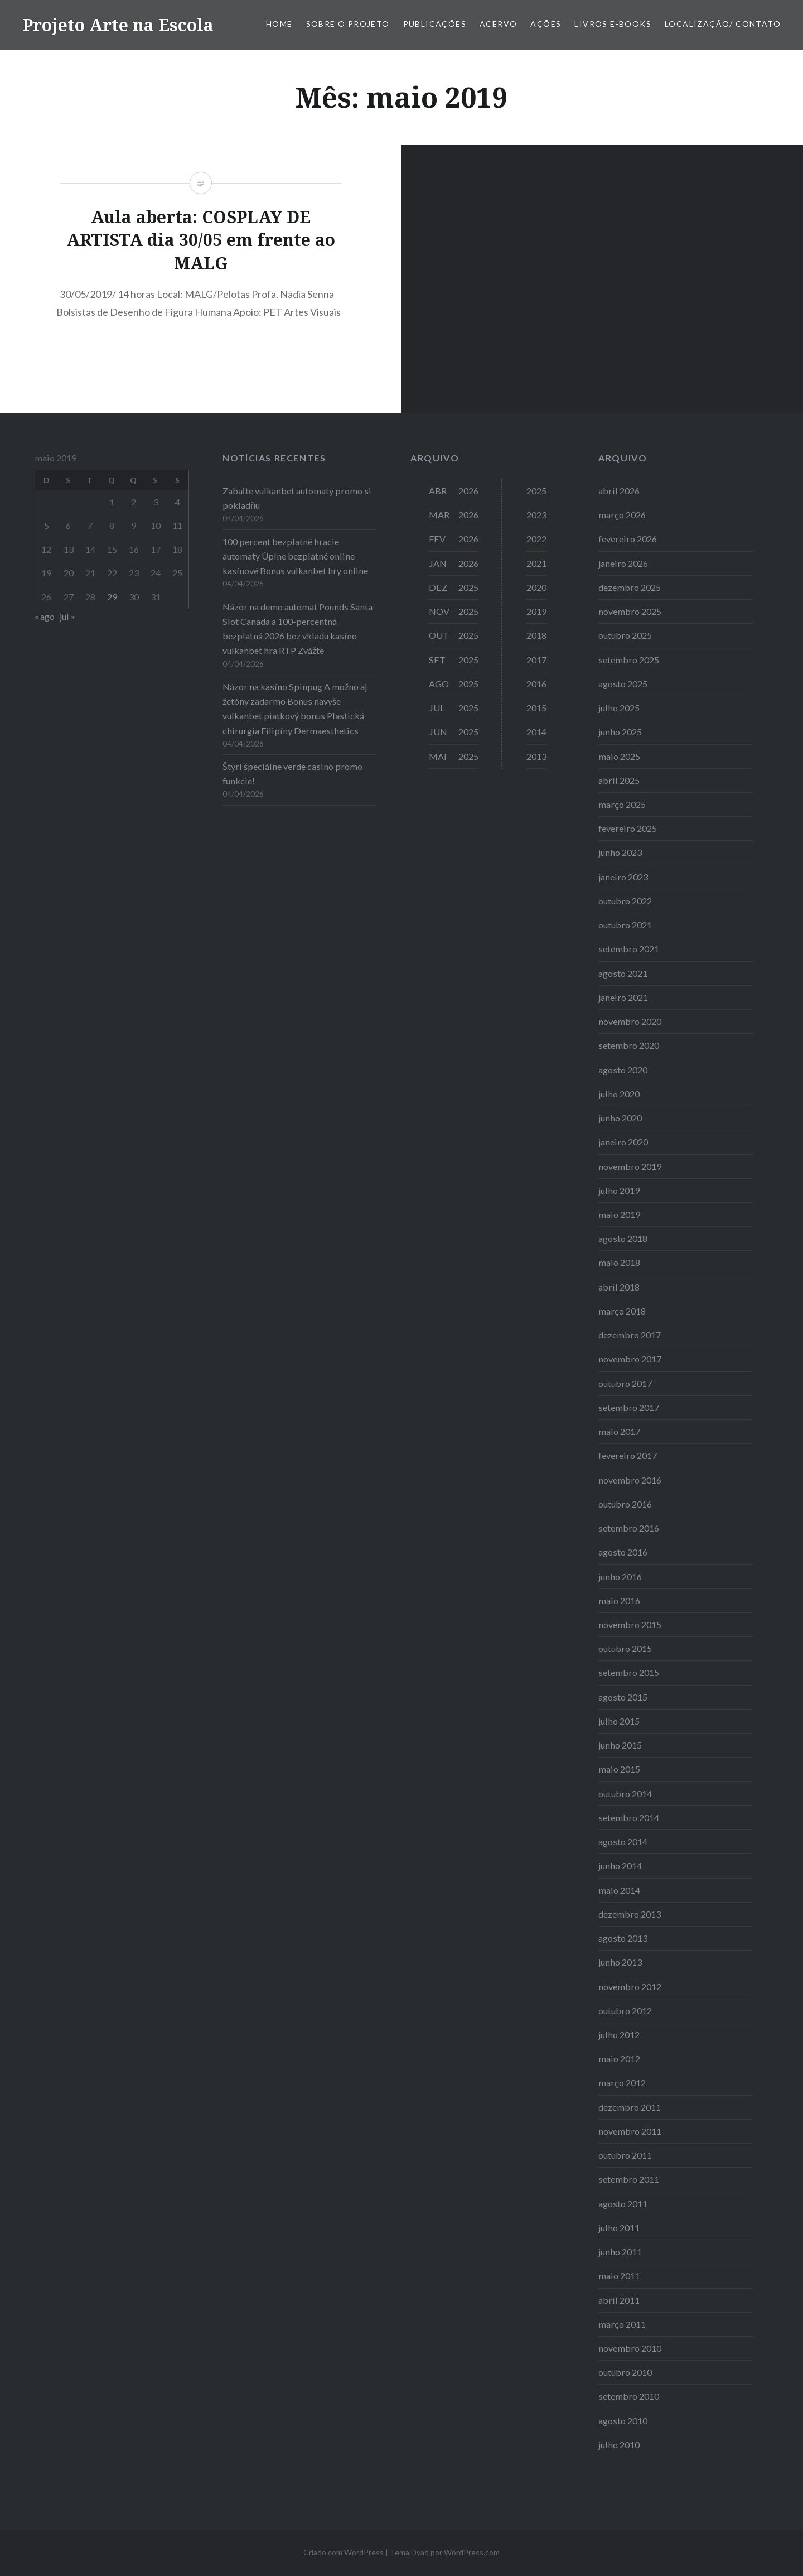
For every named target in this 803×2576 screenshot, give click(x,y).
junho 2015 (620, 1745)
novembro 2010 (629, 2348)
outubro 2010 (625, 2372)
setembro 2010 (628, 2396)
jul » (67, 616)
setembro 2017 (628, 1407)
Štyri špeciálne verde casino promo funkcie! (292, 773)
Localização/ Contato (723, 23)
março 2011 (622, 2324)
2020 (536, 587)
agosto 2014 (622, 1841)
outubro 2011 (625, 2155)
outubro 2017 (625, 1383)
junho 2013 (620, 1962)
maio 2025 (619, 756)
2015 (536, 707)
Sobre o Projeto (348, 23)
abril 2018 (619, 1287)
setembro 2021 (628, 948)
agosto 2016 (622, 1552)
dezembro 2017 (629, 1335)
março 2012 (622, 2082)
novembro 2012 (629, 1986)
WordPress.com (472, 2552)
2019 (536, 611)
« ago (45, 616)
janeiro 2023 (623, 876)
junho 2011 (620, 2251)
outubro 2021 (625, 924)
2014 (536, 731)
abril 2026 (619, 490)
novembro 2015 (629, 1624)
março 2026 (622, 514)
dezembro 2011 (629, 2107)
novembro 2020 (629, 1021)
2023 (536, 514)
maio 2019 (619, 1214)
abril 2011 (619, 2300)
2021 (536, 563)
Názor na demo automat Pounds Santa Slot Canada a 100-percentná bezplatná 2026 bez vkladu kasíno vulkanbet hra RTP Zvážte (297, 628)
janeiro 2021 (623, 997)
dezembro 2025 (629, 587)
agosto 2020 (622, 1070)
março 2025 (622, 804)
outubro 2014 (625, 1793)
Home (279, 23)
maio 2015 (619, 1769)
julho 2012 (619, 2034)
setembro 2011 (628, 2179)
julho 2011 (619, 2227)
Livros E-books (612, 23)
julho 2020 (619, 1094)
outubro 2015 (625, 1648)
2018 (536, 635)
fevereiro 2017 (627, 1455)
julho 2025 (619, 707)
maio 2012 (619, 2058)
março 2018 (622, 1311)
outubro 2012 (625, 2010)
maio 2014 (619, 1890)
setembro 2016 (628, 1528)
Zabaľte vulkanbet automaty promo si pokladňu (296, 498)
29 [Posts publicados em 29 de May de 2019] (112, 596)
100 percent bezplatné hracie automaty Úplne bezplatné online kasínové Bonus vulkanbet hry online (295, 556)
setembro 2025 (628, 659)
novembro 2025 (629, 611)
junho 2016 (620, 1576)
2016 (536, 683)
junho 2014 (620, 1865)
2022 (536, 538)
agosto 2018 (622, 1238)
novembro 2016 (629, 1480)
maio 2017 (619, 1431)
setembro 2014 (628, 1817)
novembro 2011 (629, 2131)
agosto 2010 (622, 2420)
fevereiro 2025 (627, 828)
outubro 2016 (625, 1504)
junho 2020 (620, 1118)
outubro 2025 (625, 635)
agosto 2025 (622, 683)
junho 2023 (620, 852)
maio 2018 (619, 1262)
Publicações (434, 23)
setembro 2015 (628, 1672)
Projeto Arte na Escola (118, 24)
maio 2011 (619, 2275)
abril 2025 (619, 780)
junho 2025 (620, 731)
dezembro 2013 (629, 1914)
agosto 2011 (622, 2203)
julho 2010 (619, 2444)
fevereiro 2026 (627, 538)
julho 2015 (619, 1721)
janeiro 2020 (623, 1142)
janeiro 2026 (623, 563)
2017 (536, 659)
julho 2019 (619, 1190)
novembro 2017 (629, 1359)
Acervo (498, 23)
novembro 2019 (629, 1166)
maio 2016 (619, 1600)
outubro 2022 (625, 900)
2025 (536, 490)
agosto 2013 (622, 1938)
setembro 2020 (628, 1045)
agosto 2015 (622, 1697)
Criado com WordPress (343, 2552)
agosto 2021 (622, 973)
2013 (536, 756)
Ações (545, 23)
